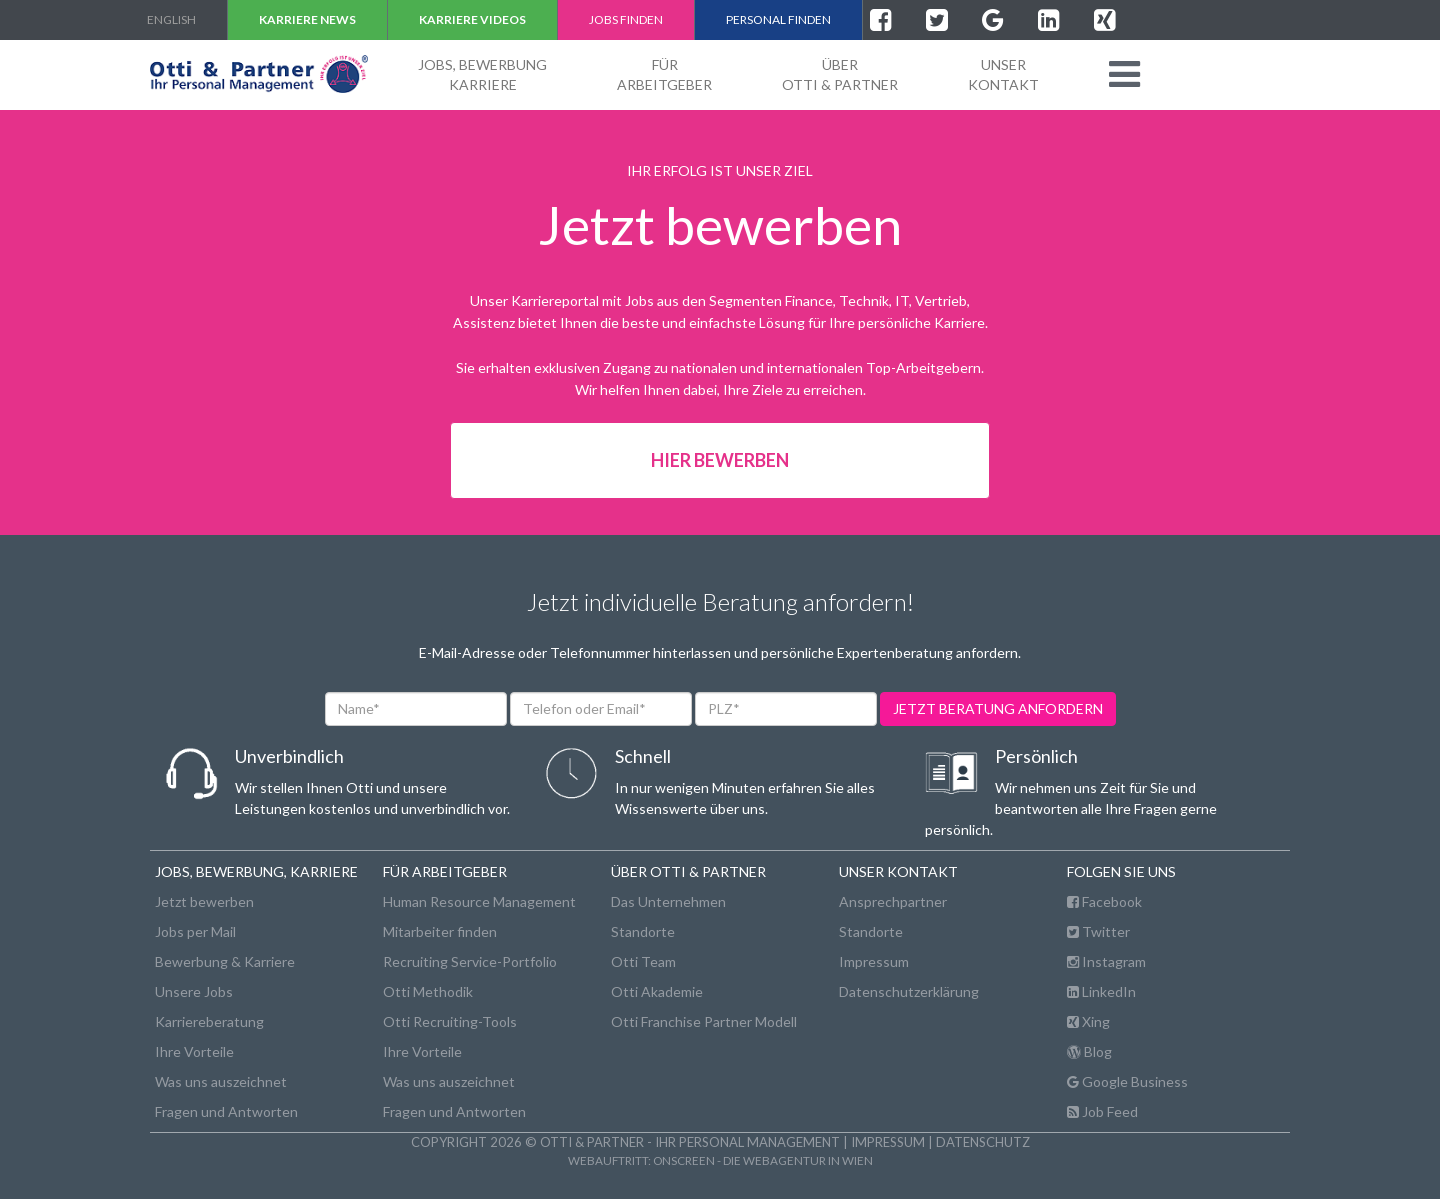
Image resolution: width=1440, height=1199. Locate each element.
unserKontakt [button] (1003, 74)
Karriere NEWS (307, 19)
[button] (1124, 74)
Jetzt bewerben (204, 901)
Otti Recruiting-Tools (450, 1021)
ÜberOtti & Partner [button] (840, 74)
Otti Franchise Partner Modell (704, 1021)
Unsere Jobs (194, 991)
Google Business (1127, 1081)
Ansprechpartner (893, 901)
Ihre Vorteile (194, 1051)
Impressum (874, 961)
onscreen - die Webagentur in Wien (763, 1160)
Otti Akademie (657, 991)
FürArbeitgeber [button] (664, 74)
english (171, 19)
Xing (1088, 1021)
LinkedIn (1101, 991)
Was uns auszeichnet (221, 1081)
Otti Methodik (428, 991)
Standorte (643, 931)
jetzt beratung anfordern (998, 708)
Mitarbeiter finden (440, 931)
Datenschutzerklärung (909, 991)
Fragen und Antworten (226, 1111)
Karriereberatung (209, 1021)
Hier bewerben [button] (720, 460)
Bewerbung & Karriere (225, 961)
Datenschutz (983, 1142)
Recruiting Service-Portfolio (470, 961)
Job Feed (1102, 1111)
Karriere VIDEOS (472, 19)
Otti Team (643, 961)
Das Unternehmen (668, 901)
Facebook (1104, 901)
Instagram (1106, 961)
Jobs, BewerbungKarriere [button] (482, 74)
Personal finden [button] (778, 19)
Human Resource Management (479, 901)
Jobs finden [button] (626, 19)
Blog (1089, 1051)
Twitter (1098, 931)
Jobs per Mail (195, 931)
